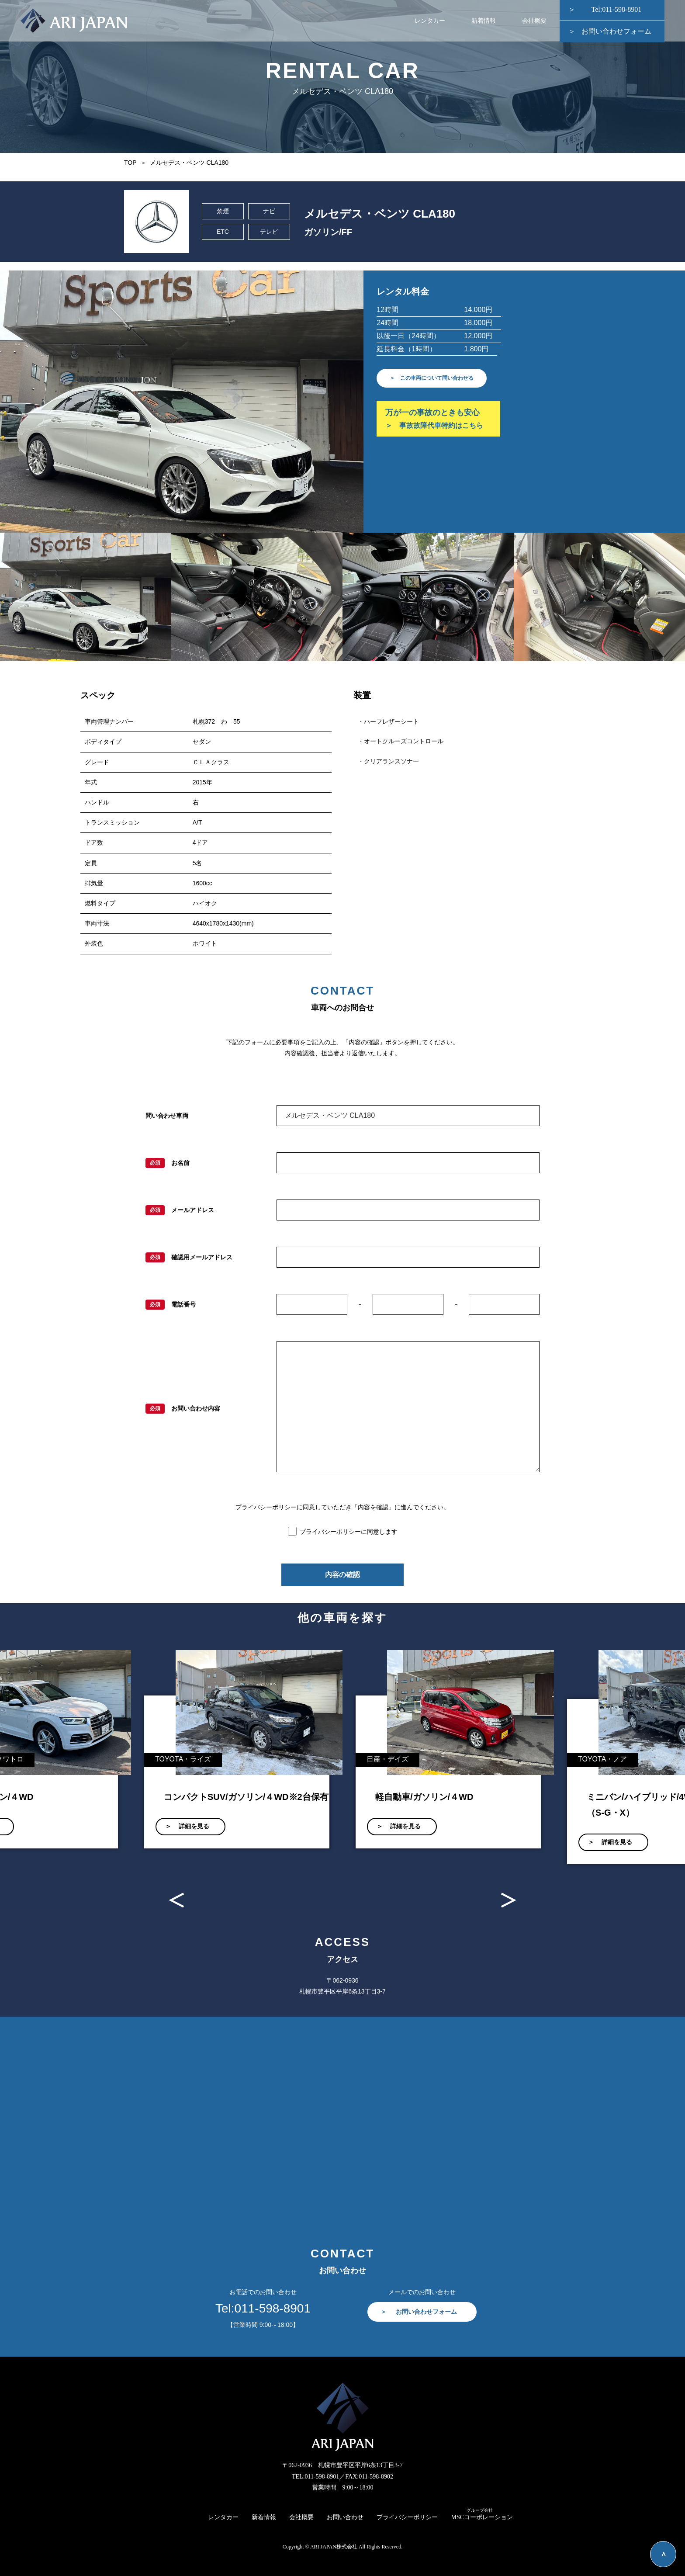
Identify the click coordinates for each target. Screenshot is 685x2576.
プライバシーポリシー (266, 1507)
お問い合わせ (345, 2517)
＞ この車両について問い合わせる (439, 378)
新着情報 (483, 21)
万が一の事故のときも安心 (437, 422)
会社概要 (534, 21)
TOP (130, 162)
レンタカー (430, 21)
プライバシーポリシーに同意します (349, 1531)
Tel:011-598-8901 (617, 10)
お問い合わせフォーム (616, 32)
